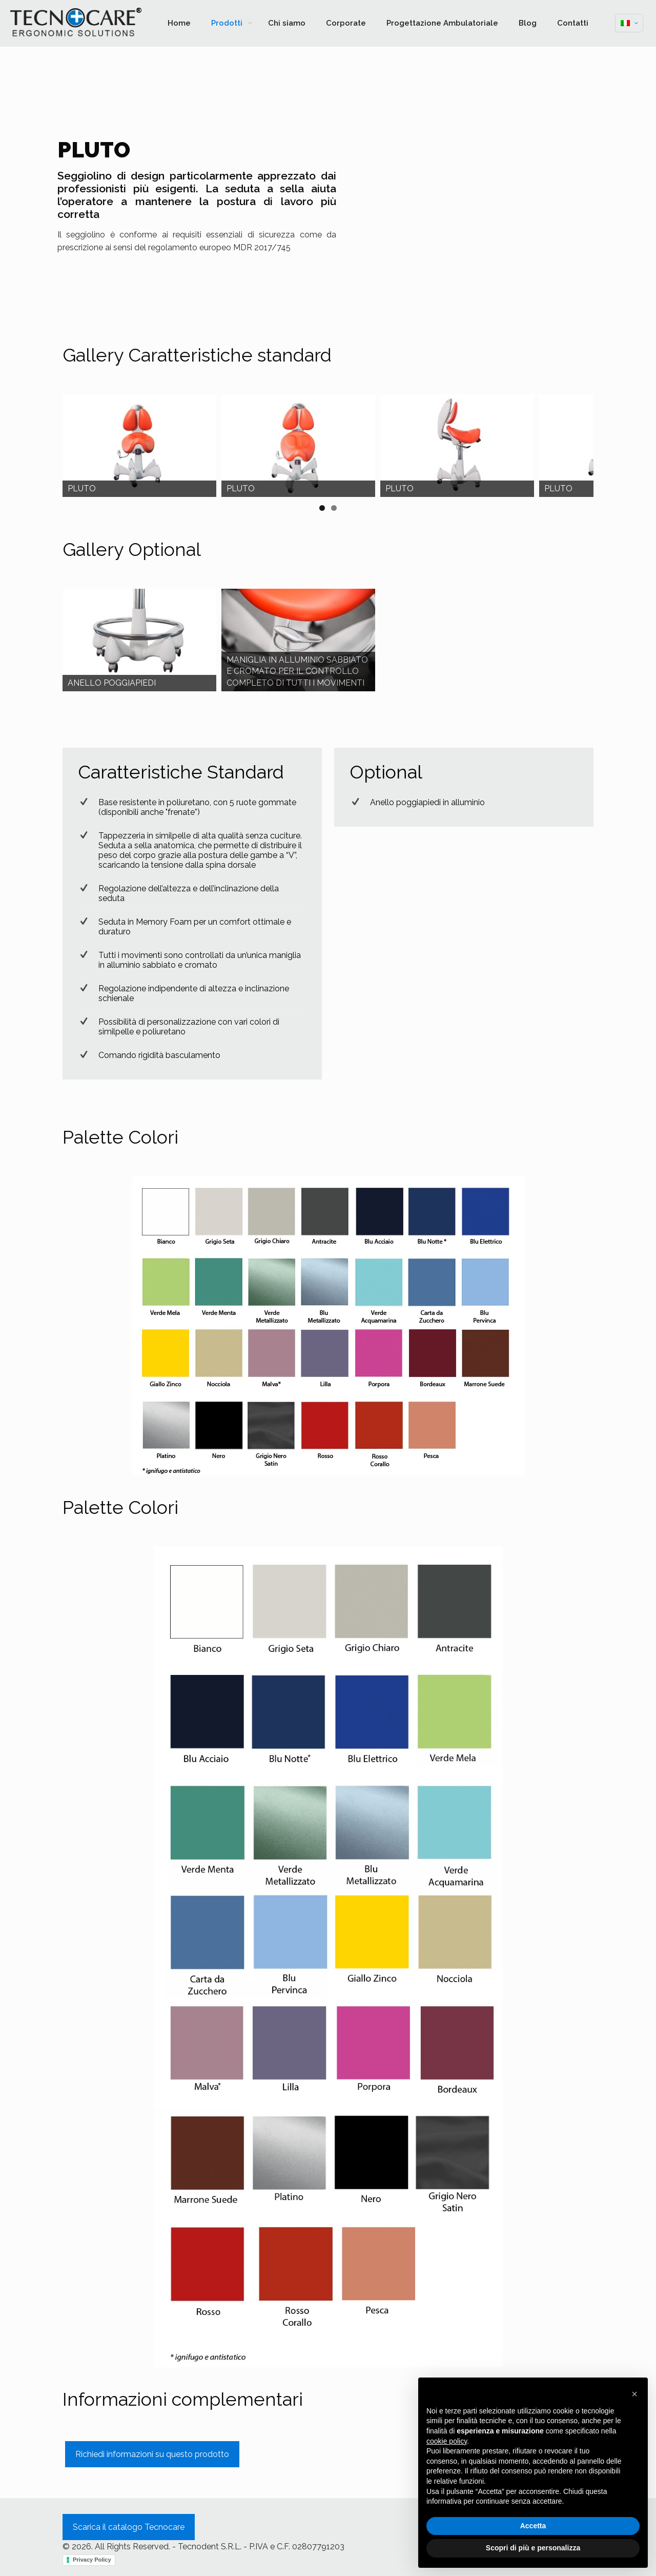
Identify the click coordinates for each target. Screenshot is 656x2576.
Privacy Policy (92, 2560)
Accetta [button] (533, 2526)
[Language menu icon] (629, 23)
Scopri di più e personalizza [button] (533, 2548)
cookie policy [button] (446, 2441)
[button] (634, 2394)
